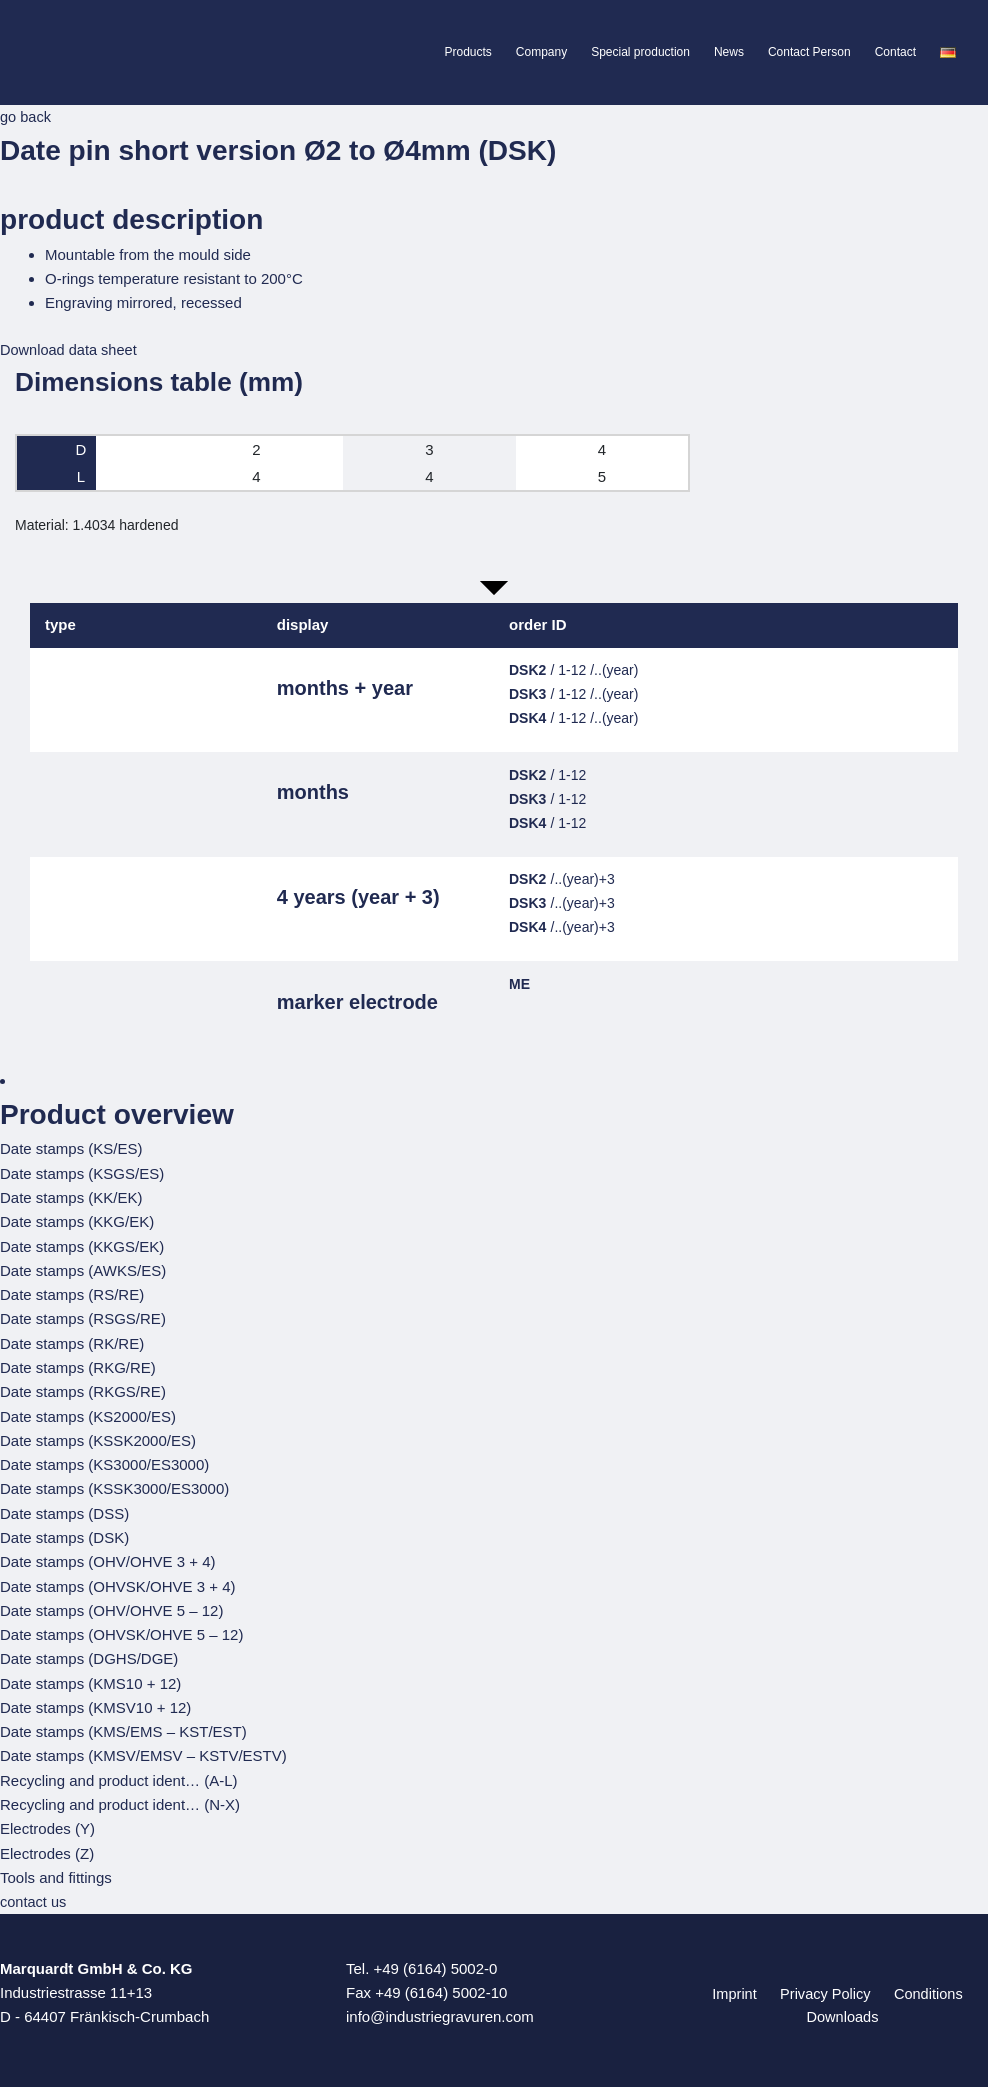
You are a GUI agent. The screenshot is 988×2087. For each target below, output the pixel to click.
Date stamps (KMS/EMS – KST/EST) (123, 1724)
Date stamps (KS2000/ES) (88, 1412)
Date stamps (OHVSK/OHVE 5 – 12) (121, 1628)
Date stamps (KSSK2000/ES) (98, 1436)
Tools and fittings (56, 1868)
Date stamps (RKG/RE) (78, 1364)
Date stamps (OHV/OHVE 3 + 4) (108, 1556)
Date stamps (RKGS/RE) (83, 1388)
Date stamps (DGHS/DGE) (89, 1652)
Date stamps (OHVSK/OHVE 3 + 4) (118, 1580)
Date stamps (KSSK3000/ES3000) (114, 1484)
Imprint (739, 1984)
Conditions (920, 1984)
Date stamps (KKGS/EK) (82, 1244)
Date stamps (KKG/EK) (77, 1220)
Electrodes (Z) (47, 1844)
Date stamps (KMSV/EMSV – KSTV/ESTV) (143, 1748)
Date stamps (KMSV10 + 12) (95, 1700)
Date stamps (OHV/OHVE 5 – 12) (111, 1604)
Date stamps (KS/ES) (71, 1148)
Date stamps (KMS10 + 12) (90, 1676)
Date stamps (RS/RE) (72, 1292)
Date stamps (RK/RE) (72, 1340)
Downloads (844, 2008)
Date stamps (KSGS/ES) (82, 1172)
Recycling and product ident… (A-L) (119, 1772)
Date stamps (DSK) (64, 1532)
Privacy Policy (823, 1984)
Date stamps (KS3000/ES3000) (104, 1460)
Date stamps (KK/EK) (71, 1196)
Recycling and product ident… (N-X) (120, 1796)
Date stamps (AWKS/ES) (83, 1268)
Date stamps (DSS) (64, 1508)
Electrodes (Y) (47, 1820)
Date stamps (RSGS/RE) (83, 1316)
